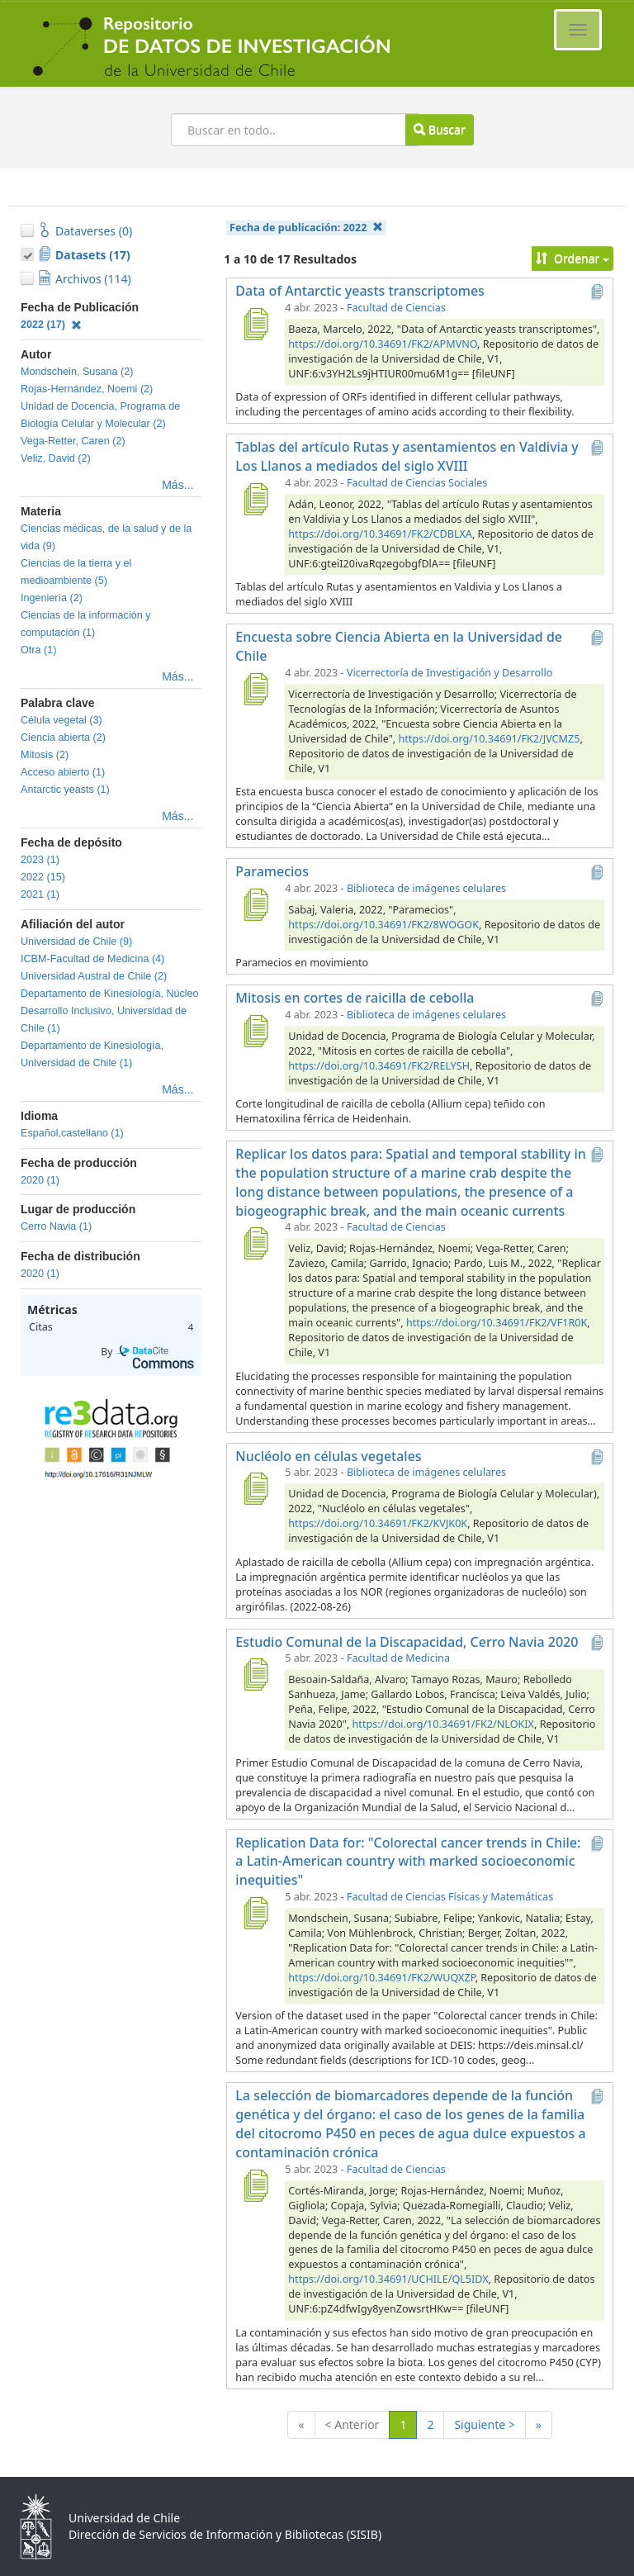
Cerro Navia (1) (56, 1226)
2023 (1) (40, 860)
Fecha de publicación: (306, 228)
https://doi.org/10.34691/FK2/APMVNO (382, 344)
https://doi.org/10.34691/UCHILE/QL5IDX (388, 2279)
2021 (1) (40, 894)
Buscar (439, 129)
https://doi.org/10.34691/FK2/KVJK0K (377, 1523)
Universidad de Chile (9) (76, 941)
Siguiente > (484, 2424)
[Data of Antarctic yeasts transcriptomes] (255, 324)
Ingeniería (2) (52, 598)
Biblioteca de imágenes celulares (426, 888)
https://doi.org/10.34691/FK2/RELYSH (379, 1066)
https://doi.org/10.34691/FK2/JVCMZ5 (489, 739)
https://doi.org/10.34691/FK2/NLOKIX (443, 1724)
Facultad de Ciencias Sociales (417, 483)
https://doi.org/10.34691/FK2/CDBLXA (380, 534)
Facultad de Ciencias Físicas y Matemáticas (450, 1897)
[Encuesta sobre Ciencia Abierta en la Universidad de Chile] (255, 689)
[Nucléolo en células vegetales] (255, 1488)
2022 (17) (51, 324)
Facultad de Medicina (398, 1658)
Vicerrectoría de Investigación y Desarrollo (449, 673)
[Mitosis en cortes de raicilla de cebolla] (255, 1031)
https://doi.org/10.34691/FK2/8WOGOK (383, 925)
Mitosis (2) (45, 755)
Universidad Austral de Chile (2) (94, 976)
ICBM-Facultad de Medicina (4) (92, 959)
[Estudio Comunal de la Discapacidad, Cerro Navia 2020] (255, 1674)
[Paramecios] (255, 904)
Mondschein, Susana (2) (77, 371)
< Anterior (352, 2424)
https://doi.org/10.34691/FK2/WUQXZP (381, 1978)
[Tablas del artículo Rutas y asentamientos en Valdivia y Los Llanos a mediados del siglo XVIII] (255, 499)
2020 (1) (40, 1180)
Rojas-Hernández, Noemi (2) (87, 389)
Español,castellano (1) (72, 1133)
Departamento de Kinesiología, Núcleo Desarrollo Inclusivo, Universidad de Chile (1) (110, 1011)
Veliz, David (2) (56, 458)
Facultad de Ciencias (396, 308)
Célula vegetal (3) (61, 720)
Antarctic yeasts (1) (65, 789)
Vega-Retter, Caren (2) (73, 441)
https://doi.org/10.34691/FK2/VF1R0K (496, 1323)
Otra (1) (38, 650)
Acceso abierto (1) (63, 772)
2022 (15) (43, 877)
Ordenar (572, 258)
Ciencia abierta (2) (63, 737)
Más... (177, 484)
